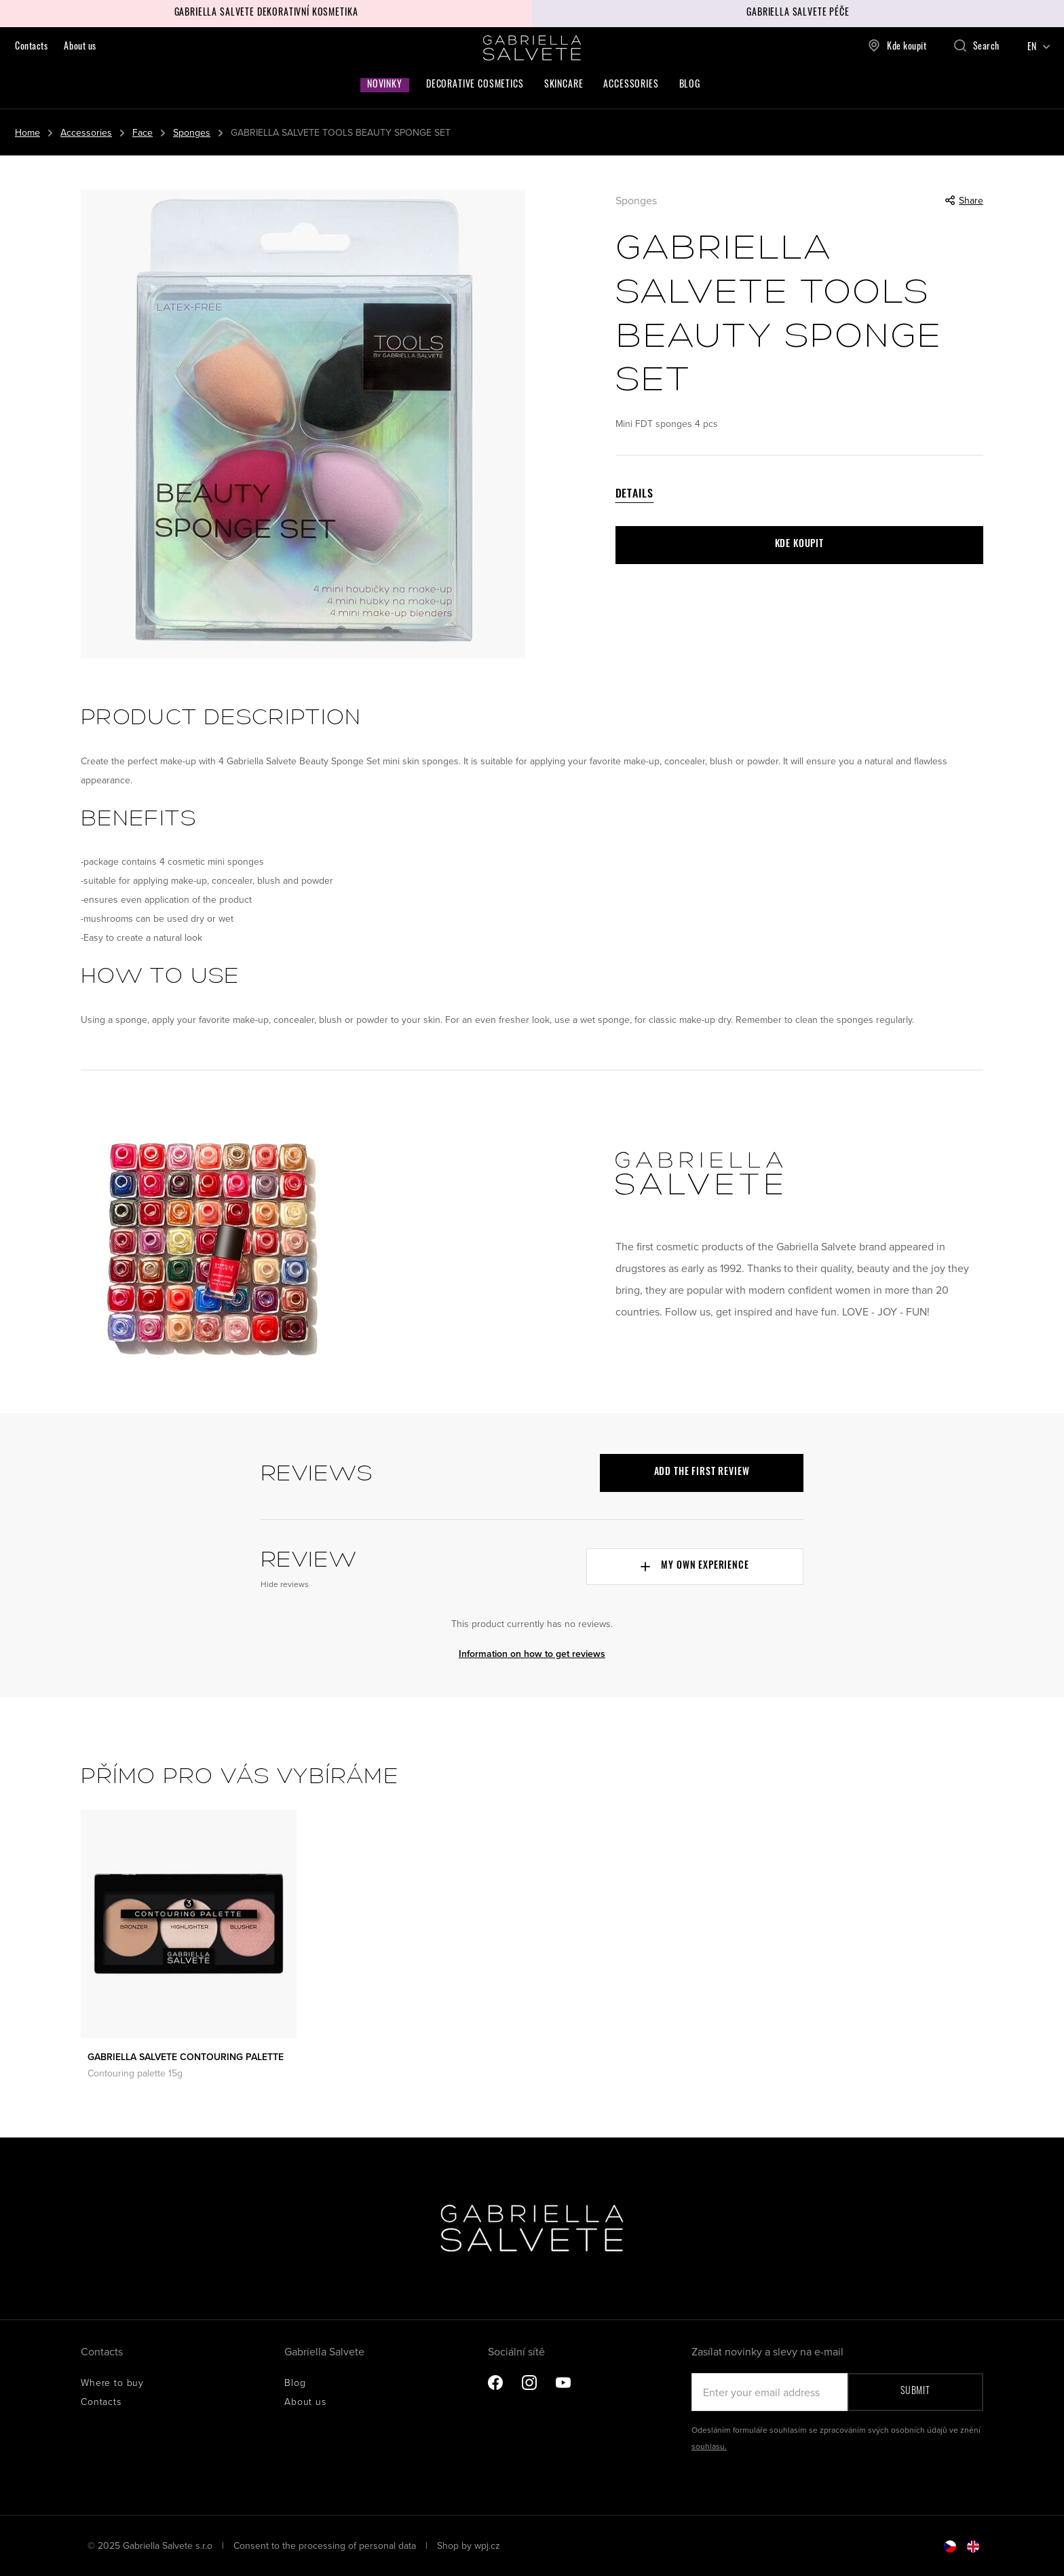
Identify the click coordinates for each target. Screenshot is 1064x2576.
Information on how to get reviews (532, 1653)
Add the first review (702, 1473)
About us (80, 47)
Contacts (31, 47)
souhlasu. (709, 2446)
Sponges (191, 132)
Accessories (630, 85)
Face (142, 132)
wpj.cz (487, 2545)
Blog (689, 85)
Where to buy (112, 2382)
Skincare (564, 85)
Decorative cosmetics (475, 85)
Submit (915, 2392)
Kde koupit (897, 45)
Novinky (384, 85)
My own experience (694, 1566)
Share (964, 200)
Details (634, 494)
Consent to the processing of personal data (326, 2545)
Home (27, 132)
